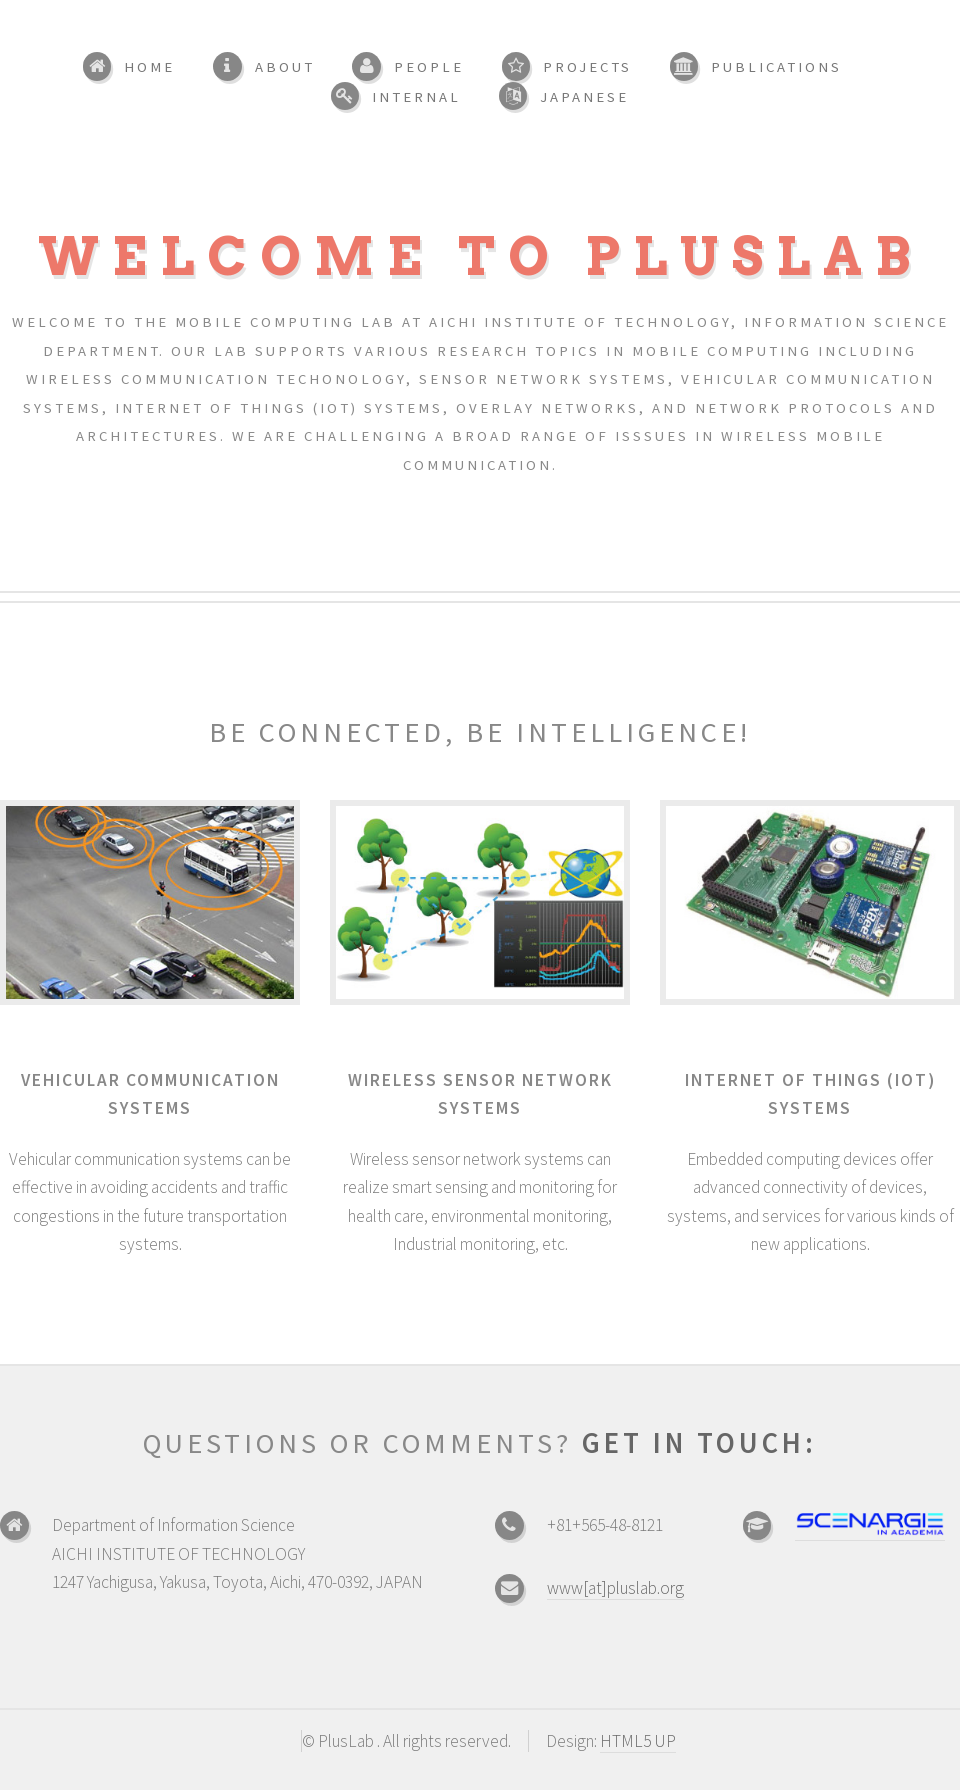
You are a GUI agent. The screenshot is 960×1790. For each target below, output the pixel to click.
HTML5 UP (638, 1741)
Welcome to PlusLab (480, 256)
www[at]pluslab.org (615, 1588)
